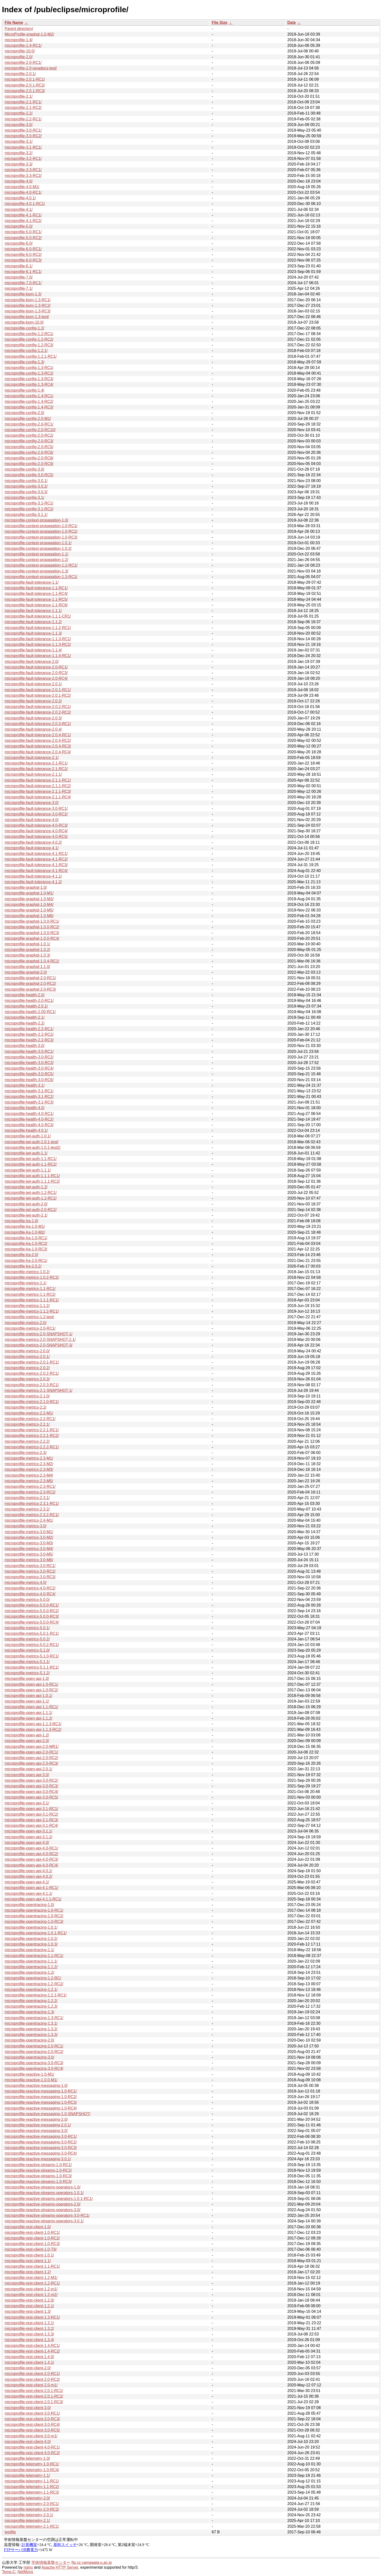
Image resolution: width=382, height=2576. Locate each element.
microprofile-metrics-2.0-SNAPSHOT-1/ (38, 1334)
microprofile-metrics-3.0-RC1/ (30, 1566)
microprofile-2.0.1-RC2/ (25, 85)
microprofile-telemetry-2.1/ (27, 2520)
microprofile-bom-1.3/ (23, 294)
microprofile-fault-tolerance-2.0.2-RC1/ (38, 707)
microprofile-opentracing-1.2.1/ (31, 1989)
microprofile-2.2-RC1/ (23, 119)
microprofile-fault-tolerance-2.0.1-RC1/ (38, 690)
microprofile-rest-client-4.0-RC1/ (32, 2447)
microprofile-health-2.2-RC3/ (29, 1040)
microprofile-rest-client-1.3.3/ (29, 2334)
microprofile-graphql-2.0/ (26, 972)
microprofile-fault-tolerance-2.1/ (31, 757)
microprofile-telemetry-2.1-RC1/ (32, 2526)
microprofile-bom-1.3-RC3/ (28, 311)
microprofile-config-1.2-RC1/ (29, 334)
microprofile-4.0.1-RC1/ (25, 204)
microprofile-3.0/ (19, 125)
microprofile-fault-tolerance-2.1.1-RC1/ (38, 780)
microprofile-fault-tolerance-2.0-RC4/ (36, 678)
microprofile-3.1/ (19, 141)
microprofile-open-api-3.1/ (27, 1803)
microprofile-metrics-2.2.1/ (27, 1424)
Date (291, 22)
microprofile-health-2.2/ (25, 1023)
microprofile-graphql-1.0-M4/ (29, 904)
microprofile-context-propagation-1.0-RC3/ (41, 537)
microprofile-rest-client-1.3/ (28, 2311)
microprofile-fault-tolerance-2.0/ (31, 661)
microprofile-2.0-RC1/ (23, 62)
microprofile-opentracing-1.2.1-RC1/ (36, 1995)
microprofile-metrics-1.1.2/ (27, 1306)
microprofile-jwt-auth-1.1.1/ (28, 1170)
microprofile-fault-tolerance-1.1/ (31, 582)
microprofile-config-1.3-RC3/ (29, 379)
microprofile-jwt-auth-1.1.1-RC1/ (32, 1176)
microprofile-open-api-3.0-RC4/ (31, 1792)
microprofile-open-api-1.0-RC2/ (31, 1690)
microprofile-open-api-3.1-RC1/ (31, 1809)
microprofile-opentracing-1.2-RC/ (33, 1978)
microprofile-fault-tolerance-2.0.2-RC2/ (38, 712)
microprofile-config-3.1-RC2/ (29, 509)
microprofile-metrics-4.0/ (26, 1582)
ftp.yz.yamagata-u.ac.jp (91, 2562)
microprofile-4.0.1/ (20, 198)
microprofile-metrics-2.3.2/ (27, 1509)
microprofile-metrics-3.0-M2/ (29, 1537)
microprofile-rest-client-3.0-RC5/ (32, 2430)
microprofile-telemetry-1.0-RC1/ (32, 2464)
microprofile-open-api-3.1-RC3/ (31, 1820)
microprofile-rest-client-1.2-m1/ (31, 2289)
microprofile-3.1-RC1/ (23, 147)
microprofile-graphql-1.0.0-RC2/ (32, 927)
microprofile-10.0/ (20, 51)
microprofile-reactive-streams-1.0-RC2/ (38, 2170)
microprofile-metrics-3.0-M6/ (29, 1560)
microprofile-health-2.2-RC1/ (29, 1029)
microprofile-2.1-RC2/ (23, 108)
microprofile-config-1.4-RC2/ (29, 401)
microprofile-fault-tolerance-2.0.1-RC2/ (38, 695)
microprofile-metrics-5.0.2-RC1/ (32, 1645)
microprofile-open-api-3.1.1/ (28, 1831)
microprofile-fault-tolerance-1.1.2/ (33, 622)
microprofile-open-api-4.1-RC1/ (31, 1888)
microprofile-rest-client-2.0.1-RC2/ (34, 2396)
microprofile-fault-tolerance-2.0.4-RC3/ (38, 746)
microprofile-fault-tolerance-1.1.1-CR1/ (38, 616)
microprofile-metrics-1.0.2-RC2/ (32, 1277)
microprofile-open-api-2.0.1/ (28, 1769)
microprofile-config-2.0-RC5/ (29, 447)
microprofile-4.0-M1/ (22, 187)
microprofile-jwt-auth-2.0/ (26, 1204)
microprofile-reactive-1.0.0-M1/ (31, 2080)
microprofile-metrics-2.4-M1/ (29, 1520)
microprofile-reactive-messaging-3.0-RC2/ (41, 2142)
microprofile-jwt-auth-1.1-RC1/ (31, 1159)
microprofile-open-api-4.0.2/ (28, 1876)
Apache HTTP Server (59, 2567)
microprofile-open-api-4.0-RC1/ (31, 1848)
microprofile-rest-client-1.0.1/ (29, 2255)
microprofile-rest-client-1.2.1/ (29, 2306)
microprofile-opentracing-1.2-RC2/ (34, 1984)
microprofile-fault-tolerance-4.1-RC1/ (36, 854)
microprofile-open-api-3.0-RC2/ (31, 1780)
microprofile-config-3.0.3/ (26, 492)
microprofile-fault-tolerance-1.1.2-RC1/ (38, 628)
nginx (28, 2567)
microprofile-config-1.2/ (24, 328)
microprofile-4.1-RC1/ (23, 215)
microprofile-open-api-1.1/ (27, 1701)
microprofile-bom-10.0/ (24, 322)
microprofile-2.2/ (19, 113)
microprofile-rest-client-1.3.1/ (29, 2323)
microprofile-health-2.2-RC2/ (29, 1034)
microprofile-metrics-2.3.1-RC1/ (32, 1503)
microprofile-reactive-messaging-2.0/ (36, 2119)
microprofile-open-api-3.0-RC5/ (31, 1797)
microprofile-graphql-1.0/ (26, 887)
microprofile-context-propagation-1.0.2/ (38, 548)
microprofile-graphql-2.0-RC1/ (30, 978)
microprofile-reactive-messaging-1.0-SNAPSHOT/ (47, 2114)
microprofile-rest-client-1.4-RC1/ (32, 2346)
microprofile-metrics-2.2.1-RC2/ (32, 1435)
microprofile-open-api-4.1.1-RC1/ (33, 1899)
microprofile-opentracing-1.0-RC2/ (34, 1916)
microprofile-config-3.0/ (24, 469)
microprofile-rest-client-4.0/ (28, 2442)
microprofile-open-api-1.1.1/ (28, 1713)
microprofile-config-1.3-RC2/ (29, 373)
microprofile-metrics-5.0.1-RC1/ (32, 1633)
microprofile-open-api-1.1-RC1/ (31, 1707)
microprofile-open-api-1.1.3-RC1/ (33, 1724)
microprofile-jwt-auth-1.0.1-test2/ (32, 1147)
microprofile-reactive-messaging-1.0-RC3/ (41, 2102)
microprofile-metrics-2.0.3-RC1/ (32, 1385)
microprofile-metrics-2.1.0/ (27, 1396)
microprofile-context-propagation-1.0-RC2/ (41, 531)
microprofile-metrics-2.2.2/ (27, 1441)
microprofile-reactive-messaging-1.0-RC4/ (41, 2108)
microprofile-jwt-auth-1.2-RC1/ (31, 1193)
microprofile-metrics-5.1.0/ (27, 1650)
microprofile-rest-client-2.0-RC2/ (32, 2379)
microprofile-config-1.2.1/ (26, 351)
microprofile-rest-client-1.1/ (28, 2261)
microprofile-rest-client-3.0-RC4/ (32, 2424)
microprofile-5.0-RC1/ (23, 232)
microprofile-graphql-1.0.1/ (27, 944)
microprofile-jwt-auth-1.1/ (26, 1153)
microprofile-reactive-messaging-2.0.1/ (38, 2125)
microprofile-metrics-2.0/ (26, 1323)
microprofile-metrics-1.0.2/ (27, 1272)
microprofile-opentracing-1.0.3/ (31, 1944)
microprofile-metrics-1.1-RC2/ (30, 1294)
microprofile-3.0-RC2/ (23, 136)
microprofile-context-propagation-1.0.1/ (38, 543)
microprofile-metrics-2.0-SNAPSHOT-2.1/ (40, 1339)
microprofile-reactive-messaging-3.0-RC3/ (41, 2148)
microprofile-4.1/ (19, 209)
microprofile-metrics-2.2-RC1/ (30, 1419)
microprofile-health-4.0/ (25, 1108)
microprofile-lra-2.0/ (21, 1255)
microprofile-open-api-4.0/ (27, 1842)
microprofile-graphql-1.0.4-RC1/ (32, 961)
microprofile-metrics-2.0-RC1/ (30, 1328)
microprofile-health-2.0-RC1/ (29, 1000)
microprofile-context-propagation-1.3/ (36, 571)
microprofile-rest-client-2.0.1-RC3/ (34, 2402)
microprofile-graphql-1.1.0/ (27, 967)
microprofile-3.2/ (19, 153)
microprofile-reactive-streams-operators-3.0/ (42, 2210)
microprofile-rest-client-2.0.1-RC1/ (34, 2391)
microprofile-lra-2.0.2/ (23, 1266)
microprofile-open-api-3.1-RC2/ (31, 1814)
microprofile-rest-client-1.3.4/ (29, 2340)
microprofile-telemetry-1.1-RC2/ (32, 2487)
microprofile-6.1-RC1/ (23, 272)
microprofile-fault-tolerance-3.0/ (31, 803)
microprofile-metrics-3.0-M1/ (29, 1532)
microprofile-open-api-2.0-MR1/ (31, 1746)
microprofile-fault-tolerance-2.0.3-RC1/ (38, 724)
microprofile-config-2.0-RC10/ (30, 430)
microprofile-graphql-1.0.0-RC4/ (32, 938)
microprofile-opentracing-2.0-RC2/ (34, 2052)
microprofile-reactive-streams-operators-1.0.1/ (44, 2193)
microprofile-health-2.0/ (25, 995)
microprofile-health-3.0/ (25, 1046)
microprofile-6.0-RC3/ (23, 260)
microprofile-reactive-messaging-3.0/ (36, 2131)
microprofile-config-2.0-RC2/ (29, 435)
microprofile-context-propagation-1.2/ (36, 560)
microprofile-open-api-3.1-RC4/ (31, 1825)
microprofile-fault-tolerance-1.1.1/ (33, 611)
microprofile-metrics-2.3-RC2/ (30, 1492)
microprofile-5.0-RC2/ (23, 238)
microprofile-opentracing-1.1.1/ (31, 1961)
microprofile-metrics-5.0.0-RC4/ (32, 1622)
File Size (219, 22)
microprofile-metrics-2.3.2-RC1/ (32, 1515)
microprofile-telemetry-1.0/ (27, 2458)
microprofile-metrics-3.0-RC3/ (30, 1577)
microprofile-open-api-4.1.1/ (28, 1893)
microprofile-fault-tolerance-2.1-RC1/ (36, 763)
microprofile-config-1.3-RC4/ (29, 384)
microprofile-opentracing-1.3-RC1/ (34, 2018)
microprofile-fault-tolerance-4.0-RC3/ (36, 825)
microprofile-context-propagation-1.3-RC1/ (41, 577)
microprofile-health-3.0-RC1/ (29, 1051)
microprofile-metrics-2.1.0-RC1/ (32, 1402)
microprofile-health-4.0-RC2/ (29, 1119)
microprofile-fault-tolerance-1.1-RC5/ (36, 599)
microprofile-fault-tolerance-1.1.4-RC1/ (38, 656)
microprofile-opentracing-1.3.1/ (31, 2023)
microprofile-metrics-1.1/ (26, 1283)
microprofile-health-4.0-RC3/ (29, 1125)
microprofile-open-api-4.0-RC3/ (31, 1859)
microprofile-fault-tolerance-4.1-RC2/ (36, 859)
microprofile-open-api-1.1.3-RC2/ (33, 1729)
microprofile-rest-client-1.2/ (28, 2272)
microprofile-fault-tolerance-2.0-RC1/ (36, 667)
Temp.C (8, 2572)
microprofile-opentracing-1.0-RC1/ (34, 1910)
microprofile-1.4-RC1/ (23, 45)
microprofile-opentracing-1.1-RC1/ (34, 1956)
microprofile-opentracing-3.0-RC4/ (34, 2068)
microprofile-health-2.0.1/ (26, 1006)
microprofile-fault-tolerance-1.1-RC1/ (36, 588)
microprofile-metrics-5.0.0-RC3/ (32, 1616)
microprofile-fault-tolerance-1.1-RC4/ (36, 593)
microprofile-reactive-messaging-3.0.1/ (38, 2159)
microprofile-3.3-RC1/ (23, 170)
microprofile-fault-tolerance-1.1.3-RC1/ (38, 639)
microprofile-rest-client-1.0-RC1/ (32, 2232)
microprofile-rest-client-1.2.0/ (29, 2300)
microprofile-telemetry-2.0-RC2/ (32, 2509)
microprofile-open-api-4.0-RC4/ (31, 1865)
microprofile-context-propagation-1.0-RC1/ (41, 526)
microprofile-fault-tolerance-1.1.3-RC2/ (38, 644)
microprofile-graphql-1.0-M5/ (29, 910)
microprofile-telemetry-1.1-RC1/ (32, 2481)
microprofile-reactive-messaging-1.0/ (36, 2085)
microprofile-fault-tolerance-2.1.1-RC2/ (38, 786)
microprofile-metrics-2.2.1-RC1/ (32, 1430)
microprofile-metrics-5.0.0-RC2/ (32, 1611)
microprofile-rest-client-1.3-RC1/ (32, 2317)
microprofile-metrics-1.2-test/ (29, 1317)
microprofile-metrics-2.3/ (26, 1453)
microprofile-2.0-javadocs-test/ (31, 68)
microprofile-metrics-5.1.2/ (27, 1673)
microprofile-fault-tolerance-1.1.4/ (33, 650)
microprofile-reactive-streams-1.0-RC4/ (38, 2181)
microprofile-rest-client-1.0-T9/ (31, 2249)
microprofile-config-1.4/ (24, 390)
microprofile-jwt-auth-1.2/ (26, 1187)
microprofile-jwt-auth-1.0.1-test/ (31, 1142)
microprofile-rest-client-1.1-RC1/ (32, 2266)
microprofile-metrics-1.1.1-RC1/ (32, 1300)
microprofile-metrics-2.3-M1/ (29, 1458)
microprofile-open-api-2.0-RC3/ (31, 1763)
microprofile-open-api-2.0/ (27, 1741)
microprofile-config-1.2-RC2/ (29, 339)
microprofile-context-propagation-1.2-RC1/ (41, 565)
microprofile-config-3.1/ (24, 497)
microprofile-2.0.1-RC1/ (25, 79)
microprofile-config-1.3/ (24, 362)
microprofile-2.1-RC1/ (23, 102)
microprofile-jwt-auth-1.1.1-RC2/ (32, 1181)
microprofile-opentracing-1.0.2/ (31, 1939)
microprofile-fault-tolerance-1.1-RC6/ (36, 605)
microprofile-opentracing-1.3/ (29, 2012)
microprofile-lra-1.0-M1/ (25, 1226)
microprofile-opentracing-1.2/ (29, 1972)
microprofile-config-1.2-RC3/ (29, 345)
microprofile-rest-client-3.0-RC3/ (32, 2419)
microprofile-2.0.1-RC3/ (25, 91)
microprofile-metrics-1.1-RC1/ (30, 1289)
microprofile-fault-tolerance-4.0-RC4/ (36, 831)
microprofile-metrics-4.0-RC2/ (30, 1588)
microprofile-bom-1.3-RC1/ (28, 300)
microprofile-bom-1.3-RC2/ (28, 305)
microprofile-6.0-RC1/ (23, 249)
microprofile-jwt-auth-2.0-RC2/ (31, 1210)
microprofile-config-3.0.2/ (26, 486)
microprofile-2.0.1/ (20, 74)
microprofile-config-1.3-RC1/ (29, 368)
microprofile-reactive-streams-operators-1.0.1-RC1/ (49, 2199)
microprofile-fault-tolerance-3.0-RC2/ (36, 814)
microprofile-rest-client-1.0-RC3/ (32, 2244)
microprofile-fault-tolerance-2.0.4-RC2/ (38, 740)
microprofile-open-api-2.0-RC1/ (31, 1752)
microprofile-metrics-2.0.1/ (27, 1357)
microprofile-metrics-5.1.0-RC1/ (32, 1656)
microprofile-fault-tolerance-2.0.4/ (33, 729)
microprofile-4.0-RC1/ (23, 192)
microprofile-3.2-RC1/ (23, 158)
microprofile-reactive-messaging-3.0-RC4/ (41, 2153)
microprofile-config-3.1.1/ (26, 515)
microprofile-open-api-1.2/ (27, 1735)
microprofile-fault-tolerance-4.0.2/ (33, 842)
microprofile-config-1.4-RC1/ (29, 396)
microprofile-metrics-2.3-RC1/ (30, 1486)
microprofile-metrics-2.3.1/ (27, 1498)
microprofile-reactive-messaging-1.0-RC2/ (41, 2097)
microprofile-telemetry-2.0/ (27, 2498)
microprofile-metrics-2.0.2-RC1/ (32, 1373)
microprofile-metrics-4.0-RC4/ (30, 1594)
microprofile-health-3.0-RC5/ (29, 1074)
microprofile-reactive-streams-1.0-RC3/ (38, 2176)
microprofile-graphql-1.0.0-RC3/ (32, 933)
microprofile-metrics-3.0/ (26, 1526)
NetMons (25, 2572)
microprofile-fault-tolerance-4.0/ (31, 820)
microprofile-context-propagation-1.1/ (36, 554)
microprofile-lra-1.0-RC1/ (26, 1238)
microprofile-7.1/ (19, 288)
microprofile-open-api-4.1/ (27, 1882)
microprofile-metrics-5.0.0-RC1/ (32, 1605)
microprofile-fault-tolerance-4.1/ (31, 848)
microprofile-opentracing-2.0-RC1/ (34, 2046)
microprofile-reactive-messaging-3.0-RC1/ (41, 2136)
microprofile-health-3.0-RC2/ (29, 1057)
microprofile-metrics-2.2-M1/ (29, 1413)
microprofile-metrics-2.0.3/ (27, 1379)
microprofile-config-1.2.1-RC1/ (31, 356)
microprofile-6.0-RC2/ (23, 254)
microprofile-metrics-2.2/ (26, 1407)
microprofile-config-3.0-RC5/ (29, 475)
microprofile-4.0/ (19, 181)
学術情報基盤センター (50, 2562)
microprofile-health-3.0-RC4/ (29, 1068)
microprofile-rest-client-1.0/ (28, 2227)
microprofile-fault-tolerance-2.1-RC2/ (36, 769)
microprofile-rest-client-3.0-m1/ (31, 2436)
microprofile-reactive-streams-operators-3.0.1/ (44, 2221)
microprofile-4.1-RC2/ (23, 221)
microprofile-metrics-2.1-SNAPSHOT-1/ (38, 1390)
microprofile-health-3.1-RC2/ (29, 1096)
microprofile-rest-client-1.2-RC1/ (32, 2283)
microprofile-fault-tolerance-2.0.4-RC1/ (38, 735)
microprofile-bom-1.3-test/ (27, 317)
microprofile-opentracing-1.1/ (29, 1950)
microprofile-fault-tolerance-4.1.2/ (33, 882)
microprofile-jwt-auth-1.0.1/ (28, 1136)
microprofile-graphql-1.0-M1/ (29, 893)
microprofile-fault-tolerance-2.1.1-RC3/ (38, 791)
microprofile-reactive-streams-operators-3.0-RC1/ (47, 2215)
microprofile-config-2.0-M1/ (28, 418)
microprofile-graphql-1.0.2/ (27, 950)
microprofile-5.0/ (19, 226)
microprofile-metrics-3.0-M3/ (29, 1543)
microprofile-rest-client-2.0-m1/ (31, 2385)
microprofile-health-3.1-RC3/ (29, 1102)
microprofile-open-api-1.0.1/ (28, 1696)
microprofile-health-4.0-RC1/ (29, 1114)
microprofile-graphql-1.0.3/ (27, 955)
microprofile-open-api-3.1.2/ (28, 1837)
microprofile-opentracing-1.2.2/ (31, 2001)
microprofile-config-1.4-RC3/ (29, 407)
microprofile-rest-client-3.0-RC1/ (32, 2413)
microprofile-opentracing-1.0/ (29, 1905)
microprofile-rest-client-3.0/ (28, 2408)
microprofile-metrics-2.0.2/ (27, 1368)
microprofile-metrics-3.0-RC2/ (30, 1571)
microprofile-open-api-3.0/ (27, 1775)
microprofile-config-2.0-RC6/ (29, 452)
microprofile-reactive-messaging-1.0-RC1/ (41, 2091)
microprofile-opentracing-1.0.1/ (31, 1927)
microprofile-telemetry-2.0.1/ (29, 2515)
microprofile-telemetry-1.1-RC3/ (32, 2492)
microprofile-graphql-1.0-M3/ (29, 899)
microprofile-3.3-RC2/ (23, 176)
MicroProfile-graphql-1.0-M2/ (29, 34)
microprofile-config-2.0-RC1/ (29, 424)
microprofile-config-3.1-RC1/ (29, 503)
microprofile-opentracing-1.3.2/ (31, 2029)
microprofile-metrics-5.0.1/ (27, 1628)
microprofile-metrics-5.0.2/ (27, 1639)
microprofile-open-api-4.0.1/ (28, 1871)
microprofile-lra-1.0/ (21, 1221)
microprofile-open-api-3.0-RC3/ (31, 1786)
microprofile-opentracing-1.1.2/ (31, 1967)
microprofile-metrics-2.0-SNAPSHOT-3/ (38, 1345)
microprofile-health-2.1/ (25, 1017)
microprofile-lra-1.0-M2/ (25, 1232)
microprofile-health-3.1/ (25, 1085)
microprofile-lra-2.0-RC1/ (26, 1261)
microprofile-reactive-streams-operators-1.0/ (42, 2187)
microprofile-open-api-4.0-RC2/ (31, 1854)
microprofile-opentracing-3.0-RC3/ (34, 2063)
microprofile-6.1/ (19, 266)
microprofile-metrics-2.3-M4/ (29, 1475)
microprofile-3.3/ (19, 164)
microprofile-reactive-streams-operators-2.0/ (42, 2204)
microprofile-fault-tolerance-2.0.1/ (33, 684)
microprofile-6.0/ (19, 243)
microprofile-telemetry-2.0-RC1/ (32, 2504)
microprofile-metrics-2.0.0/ (27, 1351)
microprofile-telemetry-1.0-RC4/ (32, 2470)
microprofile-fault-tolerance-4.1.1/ (33, 876)
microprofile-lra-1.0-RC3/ (26, 1249)
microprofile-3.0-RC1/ (23, 130)
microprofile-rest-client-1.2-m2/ (31, 2295)
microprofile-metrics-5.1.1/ (27, 1662)
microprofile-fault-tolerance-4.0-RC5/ (36, 836)
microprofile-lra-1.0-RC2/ (26, 1243)
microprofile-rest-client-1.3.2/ (29, 2328)
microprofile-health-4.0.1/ (26, 1130)
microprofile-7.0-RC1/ (23, 283)
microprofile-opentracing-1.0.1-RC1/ (36, 1933)
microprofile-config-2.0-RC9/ (29, 464)
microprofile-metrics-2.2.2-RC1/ (32, 1447)
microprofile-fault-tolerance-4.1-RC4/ (36, 871)
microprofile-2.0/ (19, 57)
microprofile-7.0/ (19, 277)
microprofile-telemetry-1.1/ (27, 2475)
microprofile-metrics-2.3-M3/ (29, 1469)
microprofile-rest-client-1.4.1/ (29, 2362)
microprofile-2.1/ (19, 96)
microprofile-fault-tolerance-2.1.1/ (33, 774)
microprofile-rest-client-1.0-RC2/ (32, 2238)
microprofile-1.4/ (19, 40)
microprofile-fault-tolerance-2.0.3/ (33, 718)
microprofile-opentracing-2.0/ (29, 2040)
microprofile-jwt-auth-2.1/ (26, 1215)
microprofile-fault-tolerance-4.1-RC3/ (36, 865)
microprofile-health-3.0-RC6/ (29, 1080)
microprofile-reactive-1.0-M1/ (29, 2074)
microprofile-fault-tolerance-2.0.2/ (33, 701)
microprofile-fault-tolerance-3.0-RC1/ (36, 808)
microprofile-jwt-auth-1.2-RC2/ (31, 1198)
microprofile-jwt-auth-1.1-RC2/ (31, 1164)
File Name (14, 22)
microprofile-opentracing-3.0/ (29, 2057)
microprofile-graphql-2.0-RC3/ (30, 989)
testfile (10, 2532)
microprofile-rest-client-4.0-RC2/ (32, 2453)
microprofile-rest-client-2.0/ (28, 2368)
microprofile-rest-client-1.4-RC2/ (32, 2351)
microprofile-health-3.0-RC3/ (29, 1063)
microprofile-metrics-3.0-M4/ (29, 1549)
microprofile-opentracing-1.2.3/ (31, 2006)
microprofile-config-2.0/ (24, 413)
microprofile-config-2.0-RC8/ (29, 458)
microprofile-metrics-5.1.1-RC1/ (32, 1667)
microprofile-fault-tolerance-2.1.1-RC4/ (38, 797)
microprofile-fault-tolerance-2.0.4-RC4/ (38, 752)
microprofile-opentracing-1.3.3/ (31, 2035)
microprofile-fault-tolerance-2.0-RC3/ (36, 673)
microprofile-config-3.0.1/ (26, 481)
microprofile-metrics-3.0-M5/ (29, 1554)
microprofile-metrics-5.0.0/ (27, 1600)
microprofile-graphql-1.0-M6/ (29, 916)
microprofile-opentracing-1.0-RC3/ (34, 1921)
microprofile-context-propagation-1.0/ (36, 520)
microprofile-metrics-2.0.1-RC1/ (32, 1362)
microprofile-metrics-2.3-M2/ (29, 1464)
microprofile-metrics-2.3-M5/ (29, 1481)
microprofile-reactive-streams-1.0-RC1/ (38, 2165)
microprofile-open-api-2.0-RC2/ (31, 1758)
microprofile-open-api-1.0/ (27, 1678)
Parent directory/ (19, 29)
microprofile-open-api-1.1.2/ (28, 1718)
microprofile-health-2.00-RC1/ (30, 1012)
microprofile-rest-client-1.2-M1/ (31, 2278)
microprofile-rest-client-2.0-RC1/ (32, 2374)
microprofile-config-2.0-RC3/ (29, 441)
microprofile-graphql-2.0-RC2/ (30, 983)
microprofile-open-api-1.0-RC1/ (31, 1684)
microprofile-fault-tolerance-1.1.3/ (33, 633)
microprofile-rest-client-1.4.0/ (29, 2357)
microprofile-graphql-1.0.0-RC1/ (32, 921)
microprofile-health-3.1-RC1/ (29, 1091)
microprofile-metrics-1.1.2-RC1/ (32, 1311)
